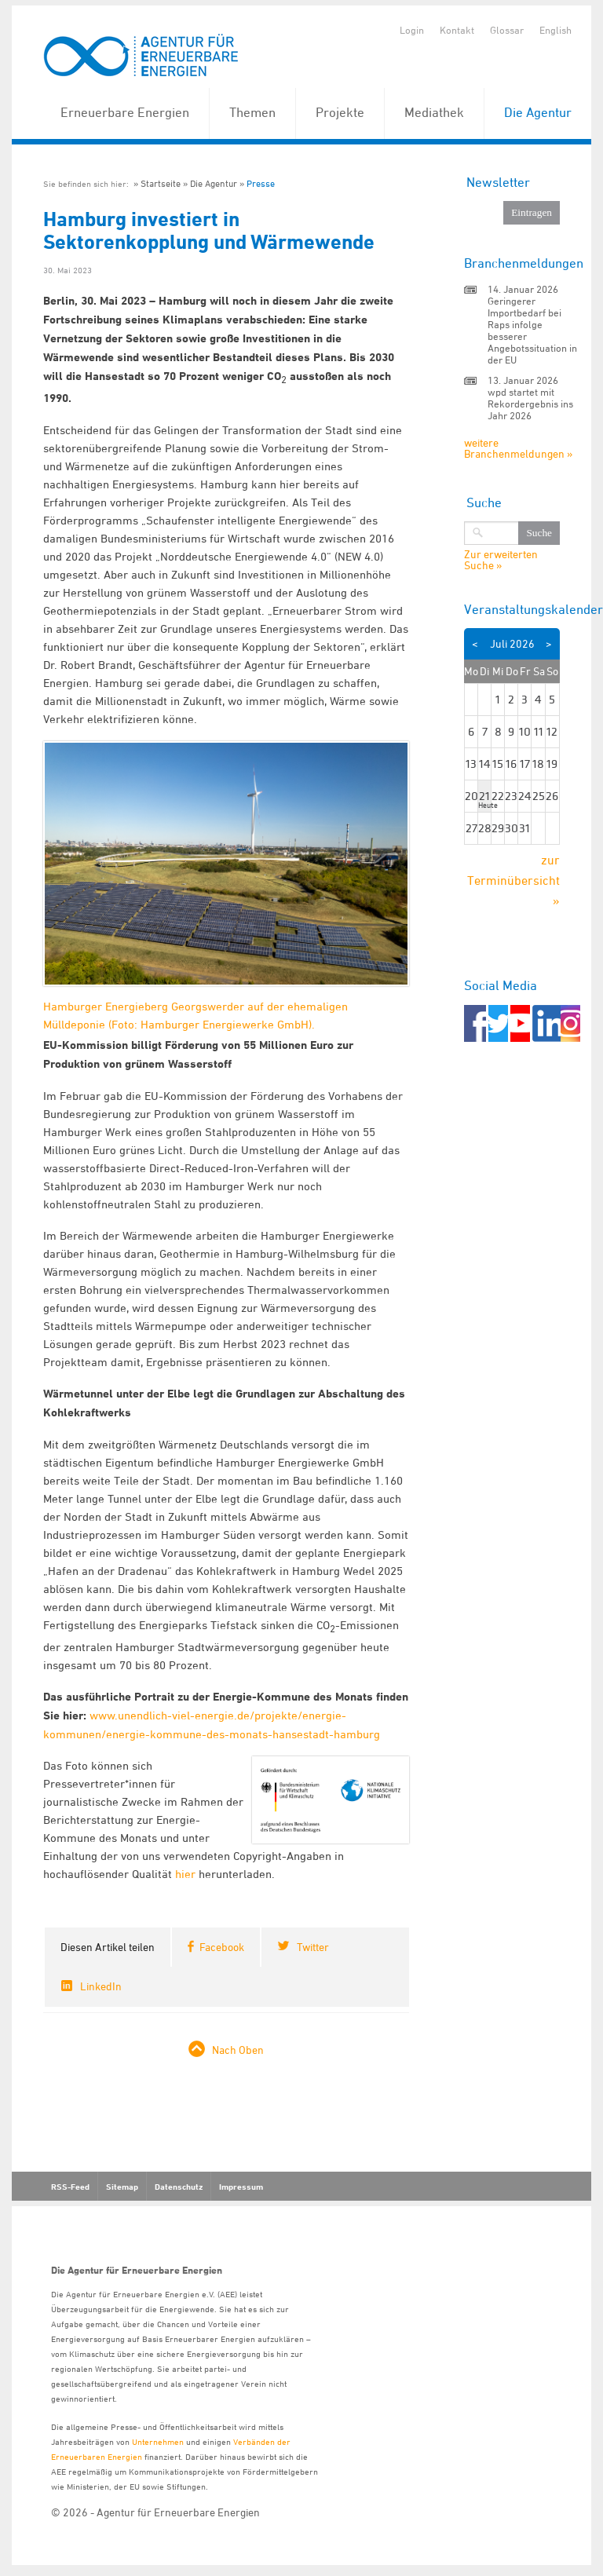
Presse (261, 183)
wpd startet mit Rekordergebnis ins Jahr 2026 (530, 403)
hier (185, 1873)
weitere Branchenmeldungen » (518, 448)
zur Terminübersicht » (513, 880)
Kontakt (457, 30)
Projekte (340, 112)
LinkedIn (101, 1986)
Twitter (313, 1946)
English (555, 30)
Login (412, 30)
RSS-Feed (70, 2186)
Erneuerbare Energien (124, 112)
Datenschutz (179, 2186)
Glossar (507, 30)
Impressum (241, 2186)
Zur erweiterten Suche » (501, 560)
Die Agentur (538, 112)
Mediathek (434, 112)
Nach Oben (238, 2049)
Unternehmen (158, 2441)
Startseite (161, 183)
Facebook (221, 1946)
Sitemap (122, 2186)
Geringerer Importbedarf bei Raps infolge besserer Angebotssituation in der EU (532, 330)
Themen (252, 112)
